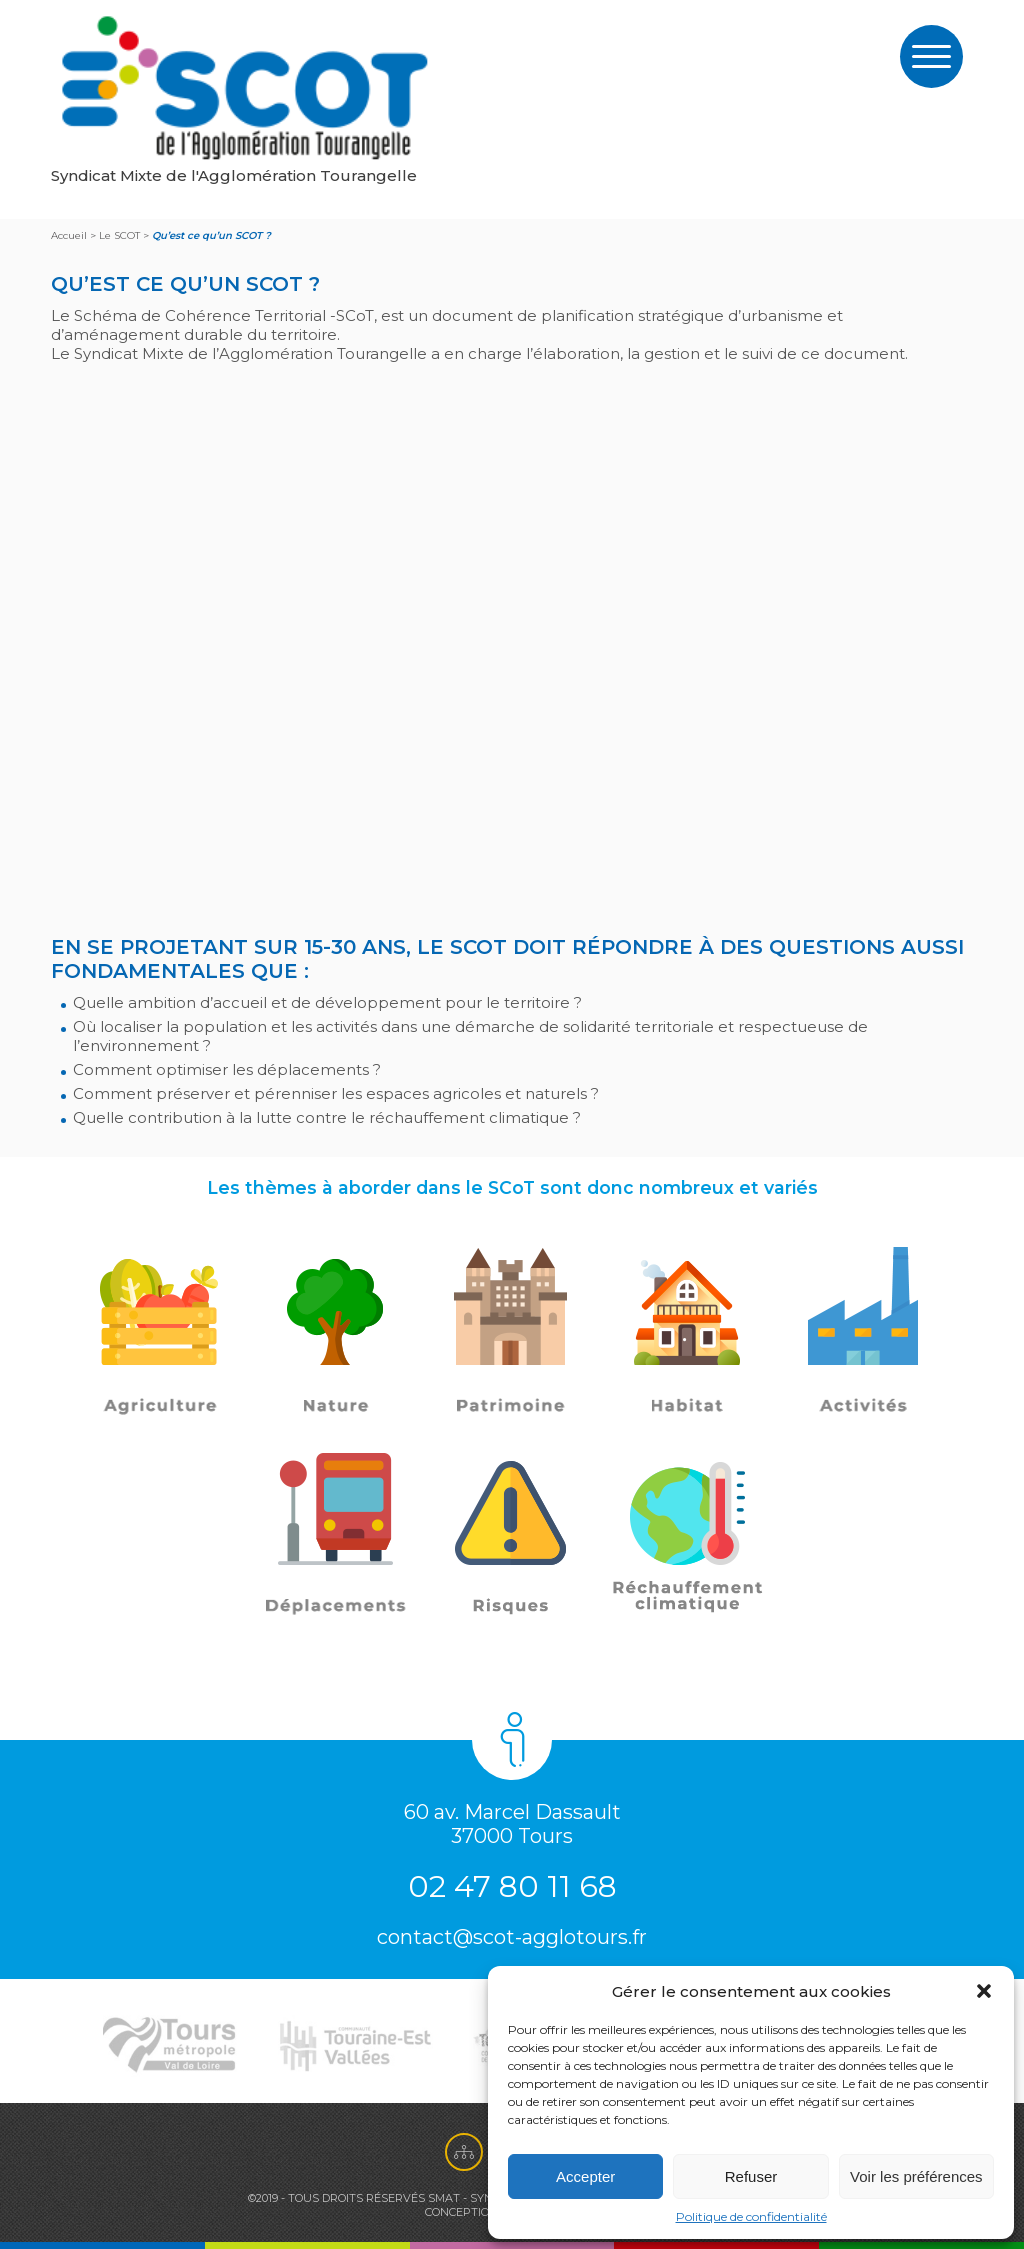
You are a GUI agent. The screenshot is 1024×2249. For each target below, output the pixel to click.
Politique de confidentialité (751, 2216)
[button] (984, 1991)
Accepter (585, 2176)
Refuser (751, 2176)
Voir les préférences (916, 2176)
